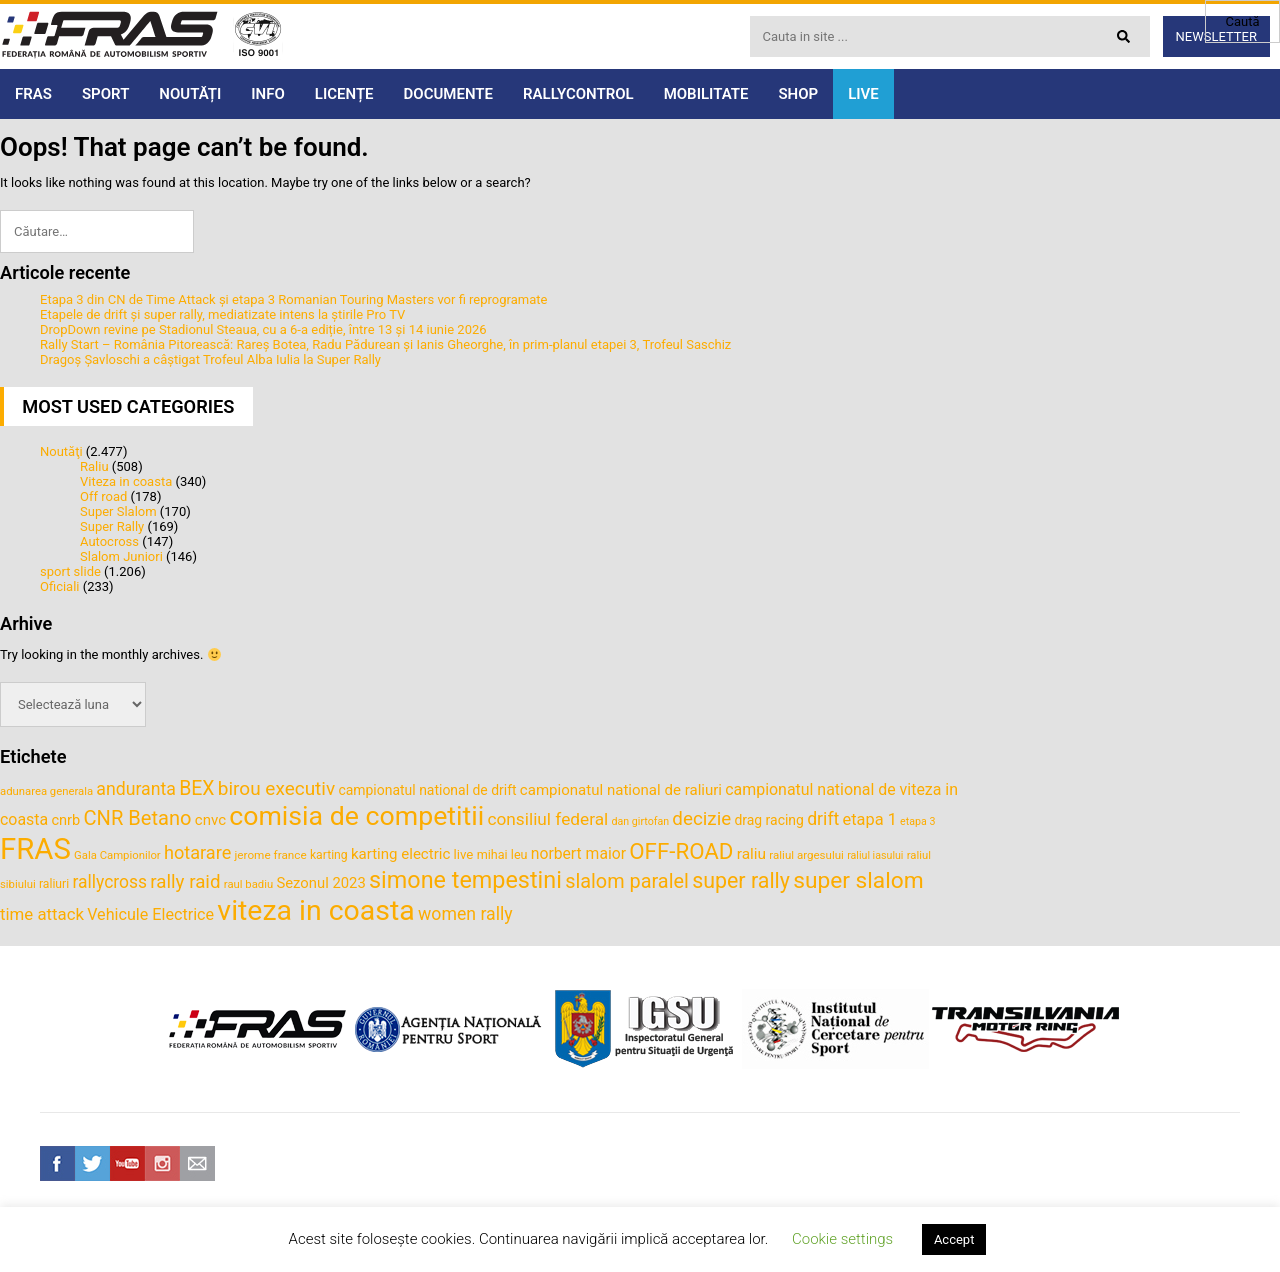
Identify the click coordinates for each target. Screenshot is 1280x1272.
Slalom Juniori (121, 556)
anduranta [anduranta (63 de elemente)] (136, 789)
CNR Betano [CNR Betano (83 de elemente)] (138, 818)
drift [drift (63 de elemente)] (823, 819)
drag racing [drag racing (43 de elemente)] (769, 820)
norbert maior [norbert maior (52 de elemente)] (578, 853)
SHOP (798, 94)
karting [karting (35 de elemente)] (329, 855)
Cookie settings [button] (842, 1239)
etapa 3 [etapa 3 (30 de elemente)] (917, 821)
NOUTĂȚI (190, 94)
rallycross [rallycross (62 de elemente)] (109, 882)
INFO (268, 94)
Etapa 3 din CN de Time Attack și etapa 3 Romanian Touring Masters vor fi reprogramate (293, 299)
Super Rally (112, 526)
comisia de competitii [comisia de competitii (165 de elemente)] (356, 816)
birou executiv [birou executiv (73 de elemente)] (276, 788)
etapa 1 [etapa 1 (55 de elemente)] (870, 819)
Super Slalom (118, 511)
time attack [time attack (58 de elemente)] (42, 914)
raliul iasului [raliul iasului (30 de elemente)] (875, 855)
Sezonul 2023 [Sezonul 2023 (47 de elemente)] (320, 883)
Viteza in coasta (126, 481)
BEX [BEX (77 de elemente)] (196, 788)
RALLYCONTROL (578, 94)
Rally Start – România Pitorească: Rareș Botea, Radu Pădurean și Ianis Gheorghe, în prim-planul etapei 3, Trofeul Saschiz (385, 344)
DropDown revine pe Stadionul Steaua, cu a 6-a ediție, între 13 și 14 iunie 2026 (263, 329)
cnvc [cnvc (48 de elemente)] (210, 820)
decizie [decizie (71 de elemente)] (701, 819)
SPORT (105, 94)
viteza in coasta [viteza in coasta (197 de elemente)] (315, 910)
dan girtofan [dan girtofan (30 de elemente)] (640, 821)
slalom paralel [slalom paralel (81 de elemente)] (627, 881)
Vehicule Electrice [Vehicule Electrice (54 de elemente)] (150, 914)
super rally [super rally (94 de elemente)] (741, 880)
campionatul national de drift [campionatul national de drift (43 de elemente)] (427, 790)
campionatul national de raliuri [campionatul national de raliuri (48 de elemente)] (621, 790)
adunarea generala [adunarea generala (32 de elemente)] (46, 791)
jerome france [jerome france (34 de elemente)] (271, 855)
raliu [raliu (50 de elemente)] (751, 854)
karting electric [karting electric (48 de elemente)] (400, 854)
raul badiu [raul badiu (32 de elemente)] (248, 884)
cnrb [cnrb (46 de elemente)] (65, 820)
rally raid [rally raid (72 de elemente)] (185, 882)
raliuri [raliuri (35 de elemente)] (54, 884)
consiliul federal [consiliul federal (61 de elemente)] (547, 819)
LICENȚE (344, 94)
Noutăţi (61, 451)
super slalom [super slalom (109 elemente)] (858, 880)
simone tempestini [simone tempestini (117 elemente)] (465, 880)
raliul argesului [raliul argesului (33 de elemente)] (806, 855)
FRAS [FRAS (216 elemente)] (35, 849)
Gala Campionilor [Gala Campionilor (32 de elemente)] (117, 855)
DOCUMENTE (448, 94)
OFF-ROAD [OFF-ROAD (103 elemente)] (681, 851)
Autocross (109, 541)
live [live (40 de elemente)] (464, 854)
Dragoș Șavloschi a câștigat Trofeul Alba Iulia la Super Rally (210, 359)
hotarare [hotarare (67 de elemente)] (197, 852)
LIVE (863, 94)
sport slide (70, 571)
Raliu (94, 466)
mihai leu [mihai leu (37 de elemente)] (502, 854)
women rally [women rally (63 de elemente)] (465, 914)
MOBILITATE (706, 94)
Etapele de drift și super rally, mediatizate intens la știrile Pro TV (222, 314)
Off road (103, 496)
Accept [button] (954, 1239)
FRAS (33, 94)
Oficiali (60, 586)
